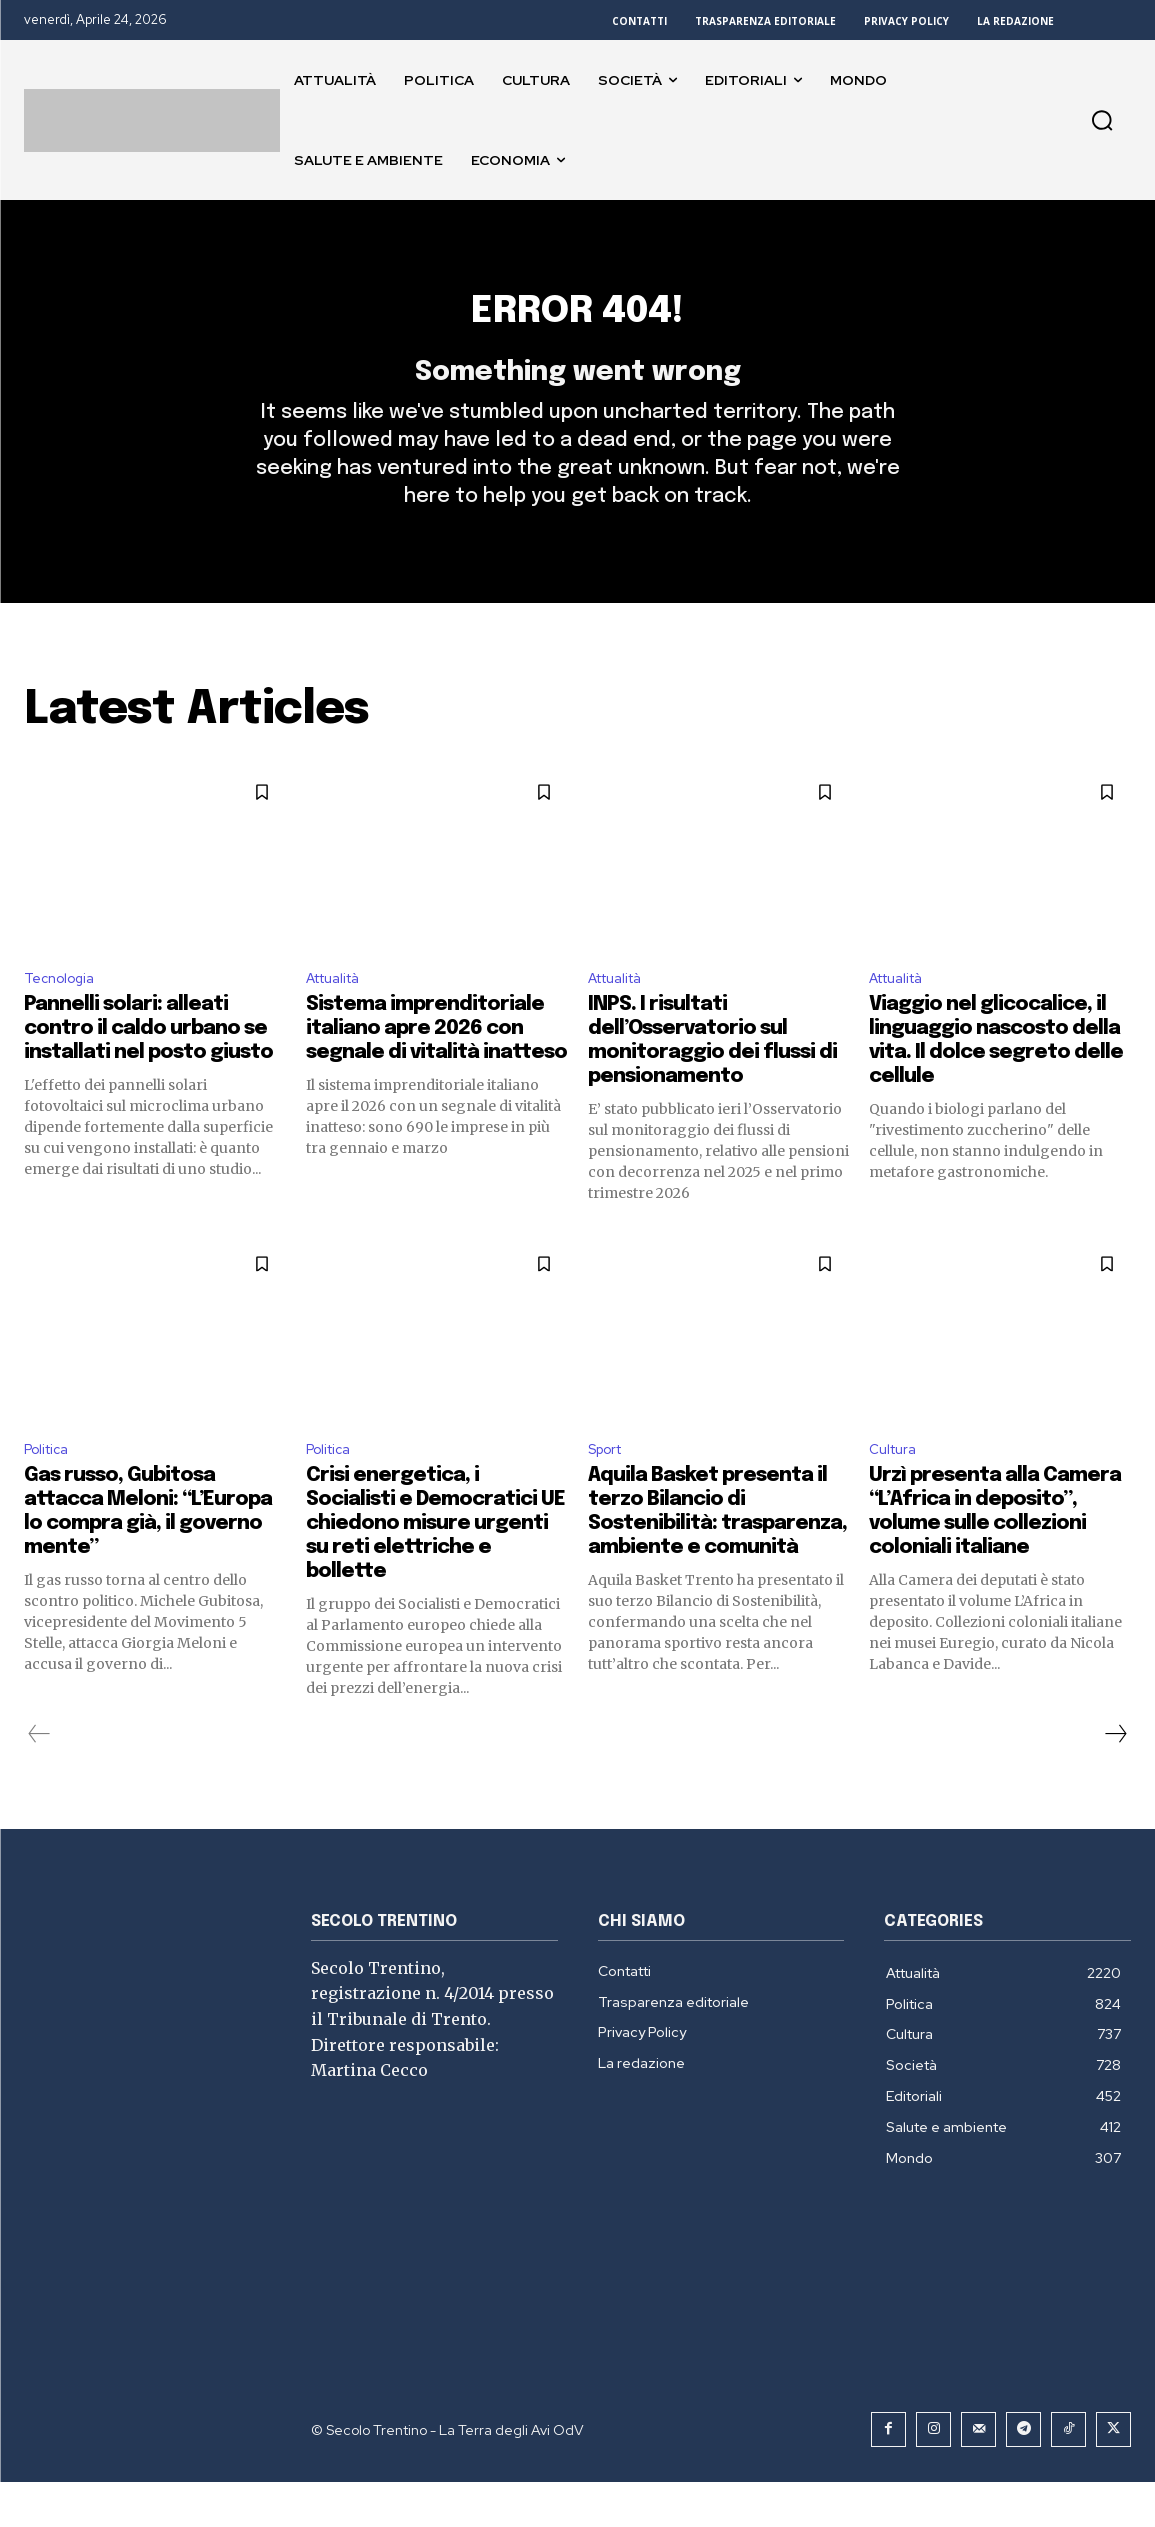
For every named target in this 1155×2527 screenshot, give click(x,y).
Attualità (339, 1015)
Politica (50, 1491)
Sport (609, 1491)
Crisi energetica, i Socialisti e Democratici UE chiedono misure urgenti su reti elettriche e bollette (435, 1568)
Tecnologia (64, 1015)
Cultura (896, 1491)
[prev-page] (39, 1779)
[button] (1102, 120)
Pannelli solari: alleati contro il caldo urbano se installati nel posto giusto (148, 1068)
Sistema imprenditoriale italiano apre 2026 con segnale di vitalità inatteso (436, 1068)
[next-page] (1115, 1779)
